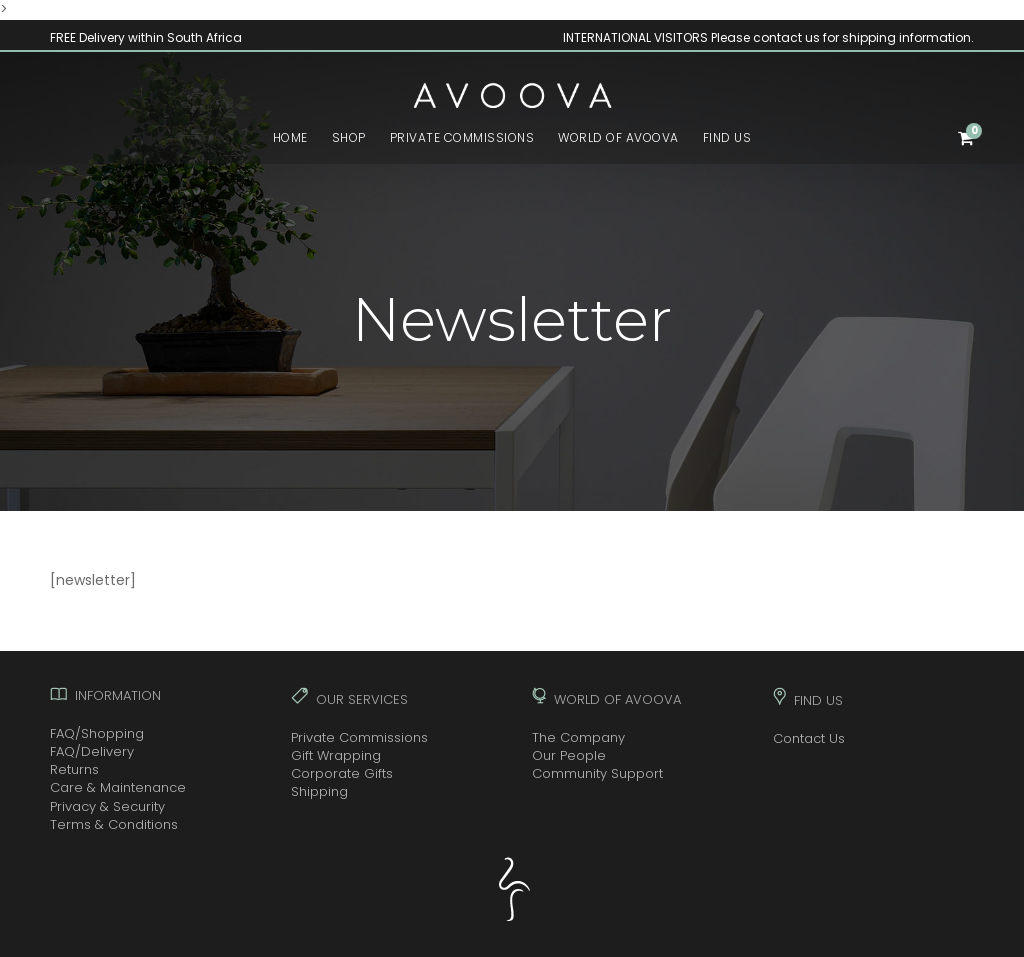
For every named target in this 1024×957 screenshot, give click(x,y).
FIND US (727, 137)
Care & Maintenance (118, 787)
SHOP (349, 137)
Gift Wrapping (336, 755)
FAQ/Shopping (97, 733)
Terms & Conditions (114, 824)
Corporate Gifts (342, 773)
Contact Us (809, 738)
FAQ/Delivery (92, 751)
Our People (569, 755)
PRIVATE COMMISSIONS (462, 137)
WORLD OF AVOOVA (618, 137)
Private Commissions (359, 737)
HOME (290, 137)
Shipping (319, 791)
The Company (578, 737)
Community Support (597, 773)
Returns (74, 769)
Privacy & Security (107, 806)
